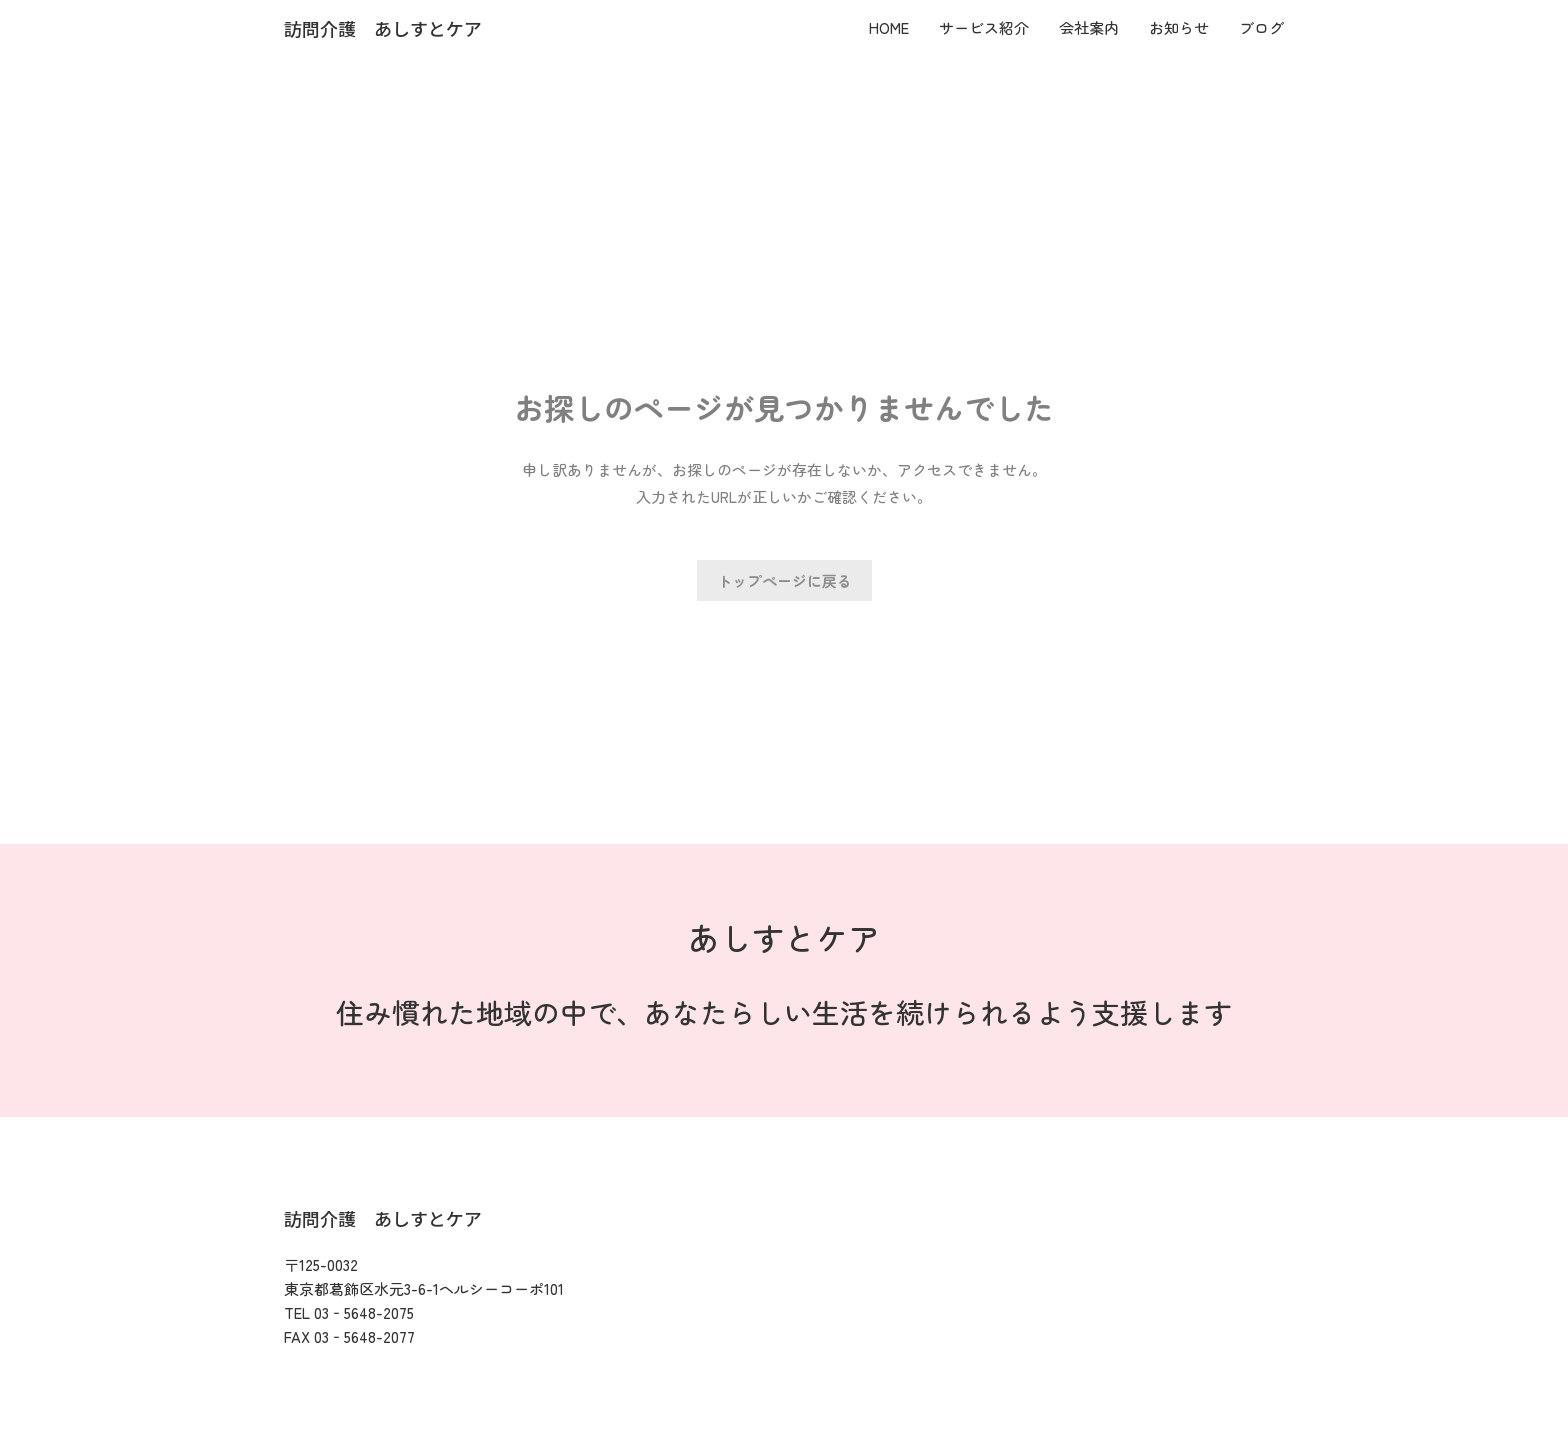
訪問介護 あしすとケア (383, 28)
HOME (889, 27)
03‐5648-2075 (364, 1312)
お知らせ (1179, 27)
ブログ (1261, 27)
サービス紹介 (984, 27)
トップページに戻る (784, 580)
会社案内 (1089, 27)
